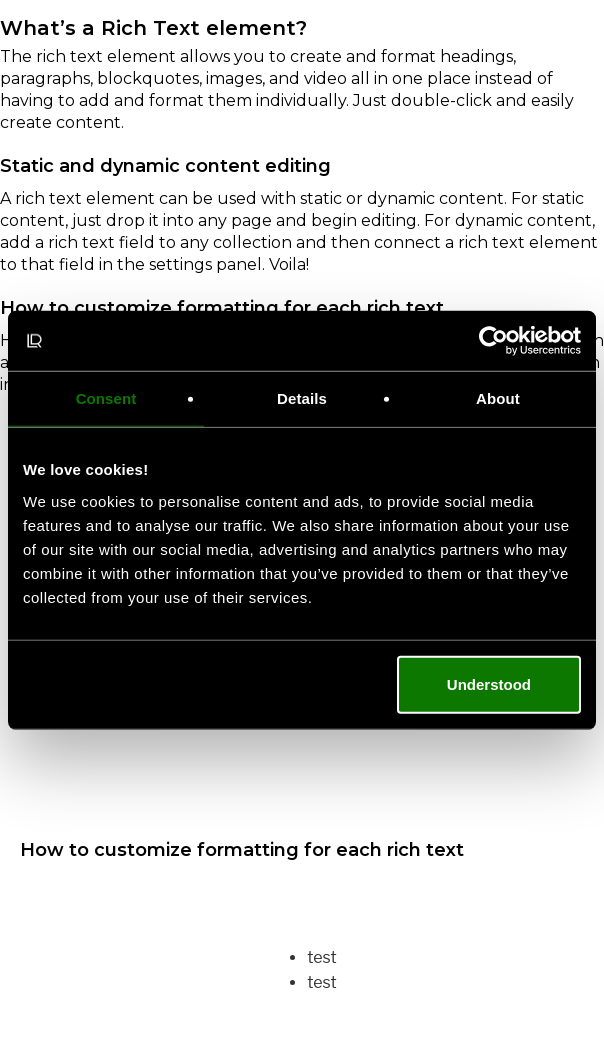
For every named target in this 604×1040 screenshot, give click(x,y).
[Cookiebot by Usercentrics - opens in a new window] (493, 341)
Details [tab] (302, 398)
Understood (489, 683)
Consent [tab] (106, 398)
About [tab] (498, 398)
